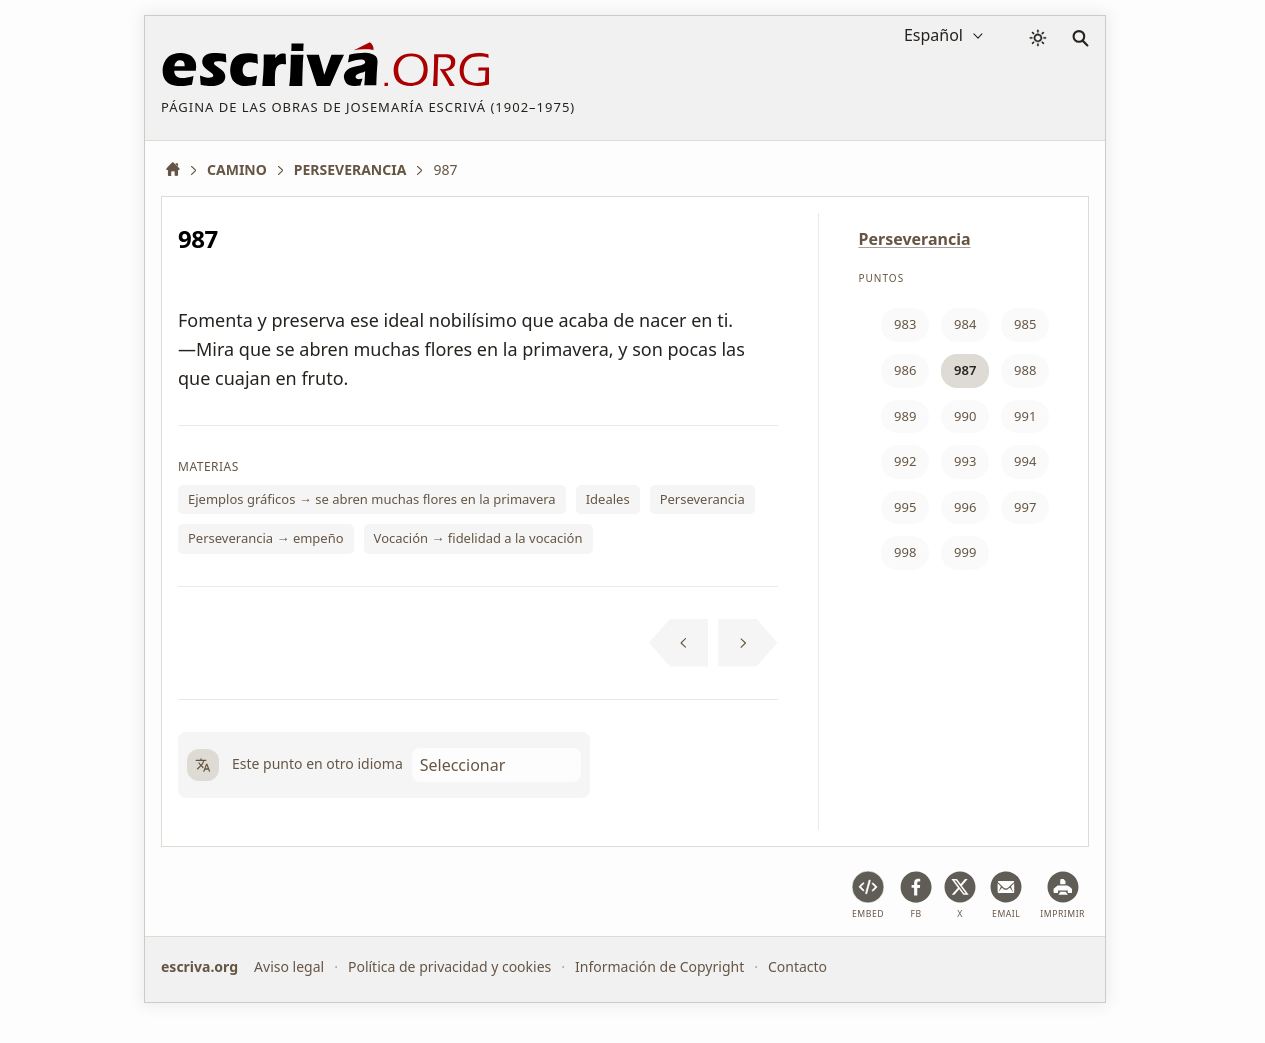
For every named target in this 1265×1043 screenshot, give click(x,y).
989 (905, 416)
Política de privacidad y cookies (449, 966)
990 (965, 416)
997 (1025, 507)
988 (1025, 370)
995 (905, 507)
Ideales (608, 499)
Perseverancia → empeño (266, 538)
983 (905, 324)
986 (905, 370)
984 (965, 324)
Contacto (797, 966)
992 (905, 461)
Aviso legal (289, 966)
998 (905, 552)
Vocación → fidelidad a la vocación (478, 538)
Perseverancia (702, 499)
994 (1025, 461)
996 (965, 507)
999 (965, 552)
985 (1025, 324)
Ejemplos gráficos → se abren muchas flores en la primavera (372, 499)
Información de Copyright (659, 966)
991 (1025, 416)
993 (965, 461)
